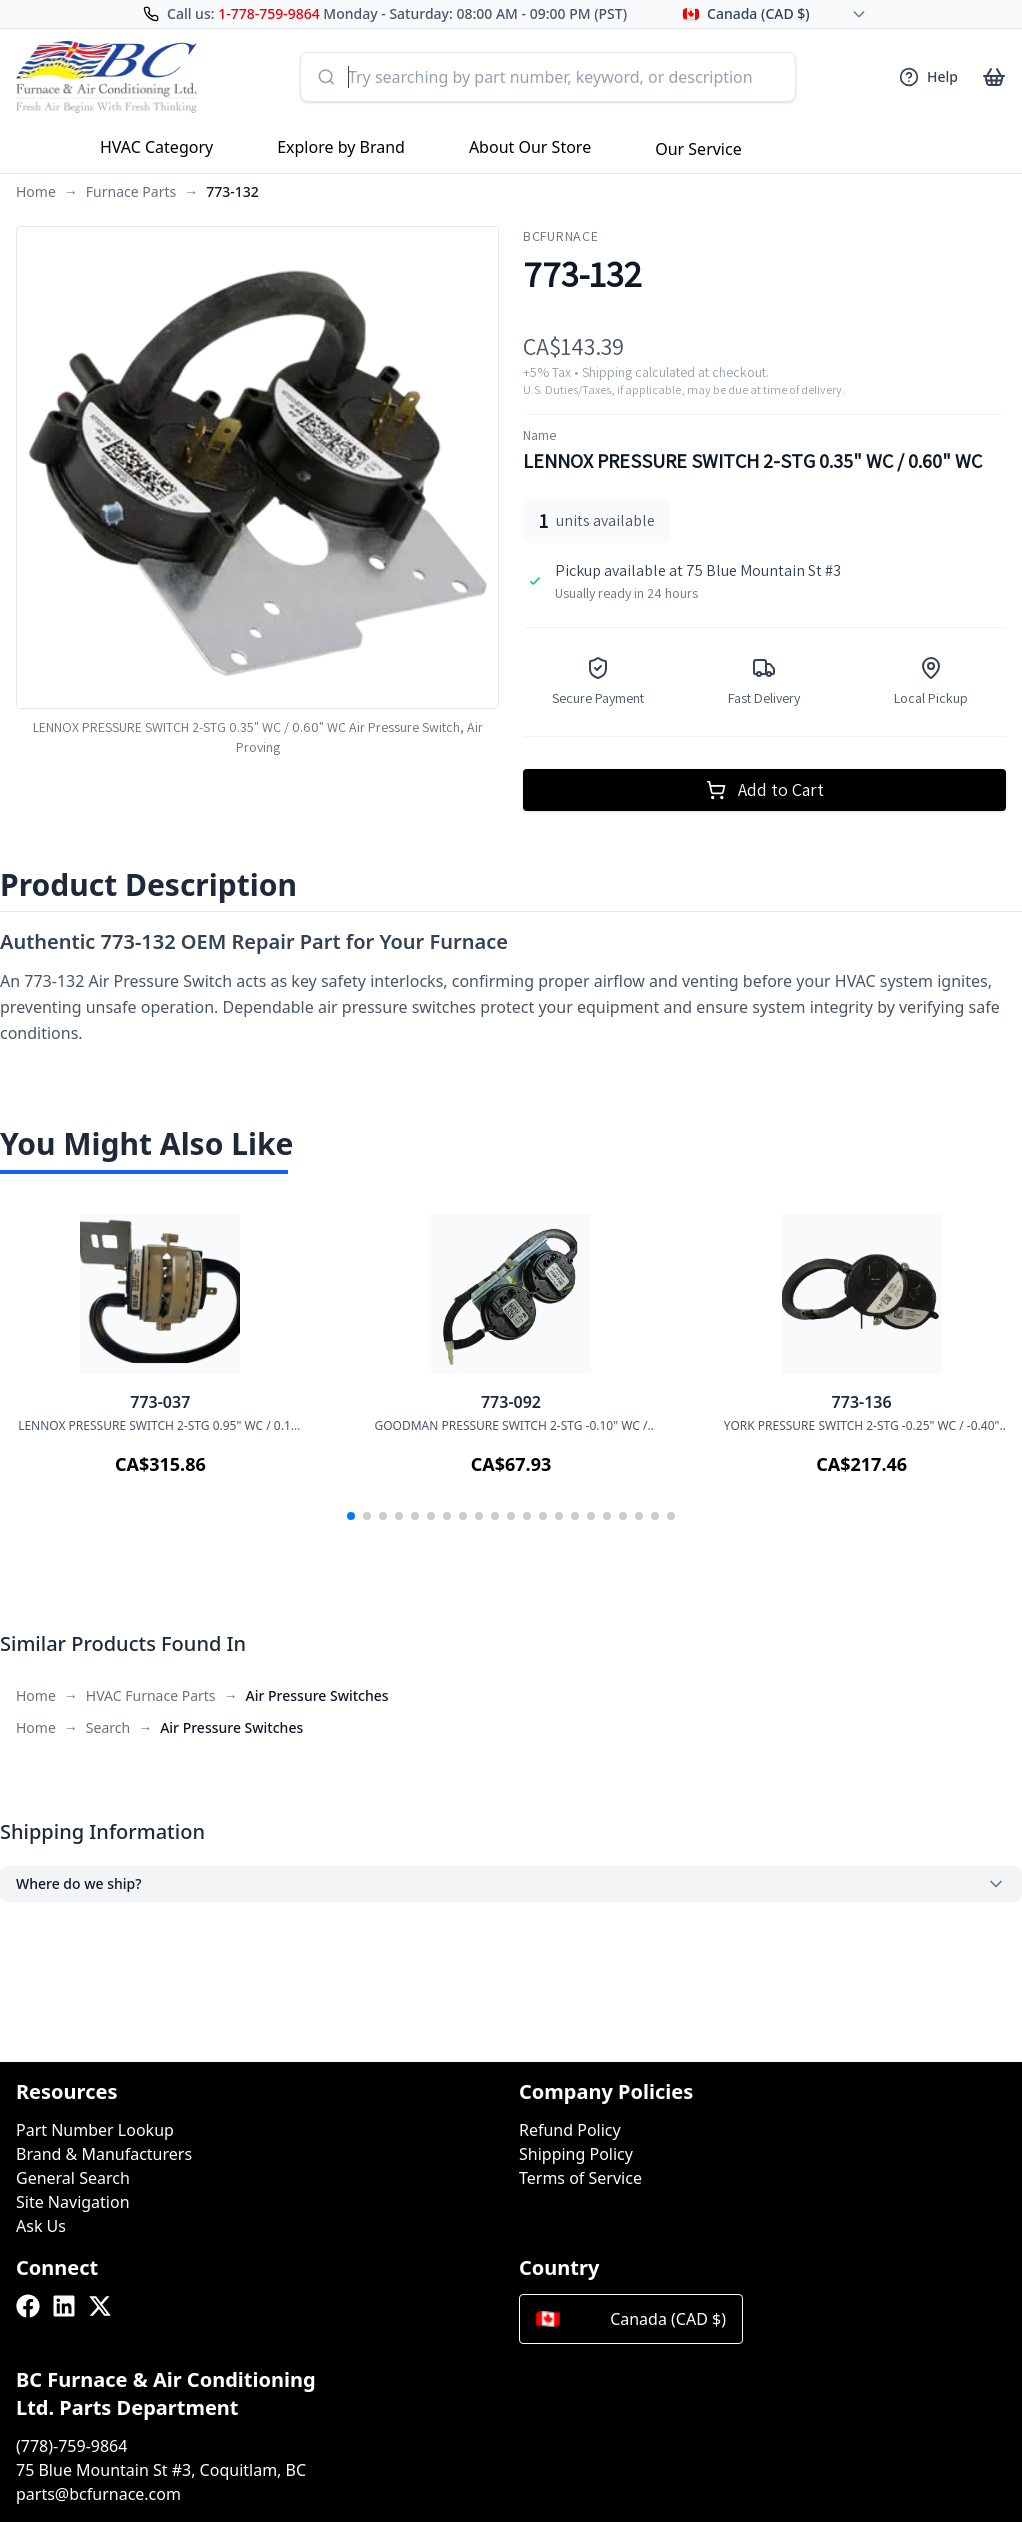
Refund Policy (570, 2130)
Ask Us (41, 2226)
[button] (351, 1516)
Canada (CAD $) (631, 2319)
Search (108, 1727)
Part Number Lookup (95, 2130)
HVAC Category (156, 147)
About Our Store (530, 147)
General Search (73, 2178)
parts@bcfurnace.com (98, 2494)
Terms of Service (580, 2178)
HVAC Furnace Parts (151, 1695)
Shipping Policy (576, 2154)
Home (36, 191)
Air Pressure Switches (317, 1695)
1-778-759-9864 (269, 13)
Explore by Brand (341, 147)
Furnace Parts (131, 191)
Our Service (698, 149)
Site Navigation (73, 2202)
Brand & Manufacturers (104, 2154)
